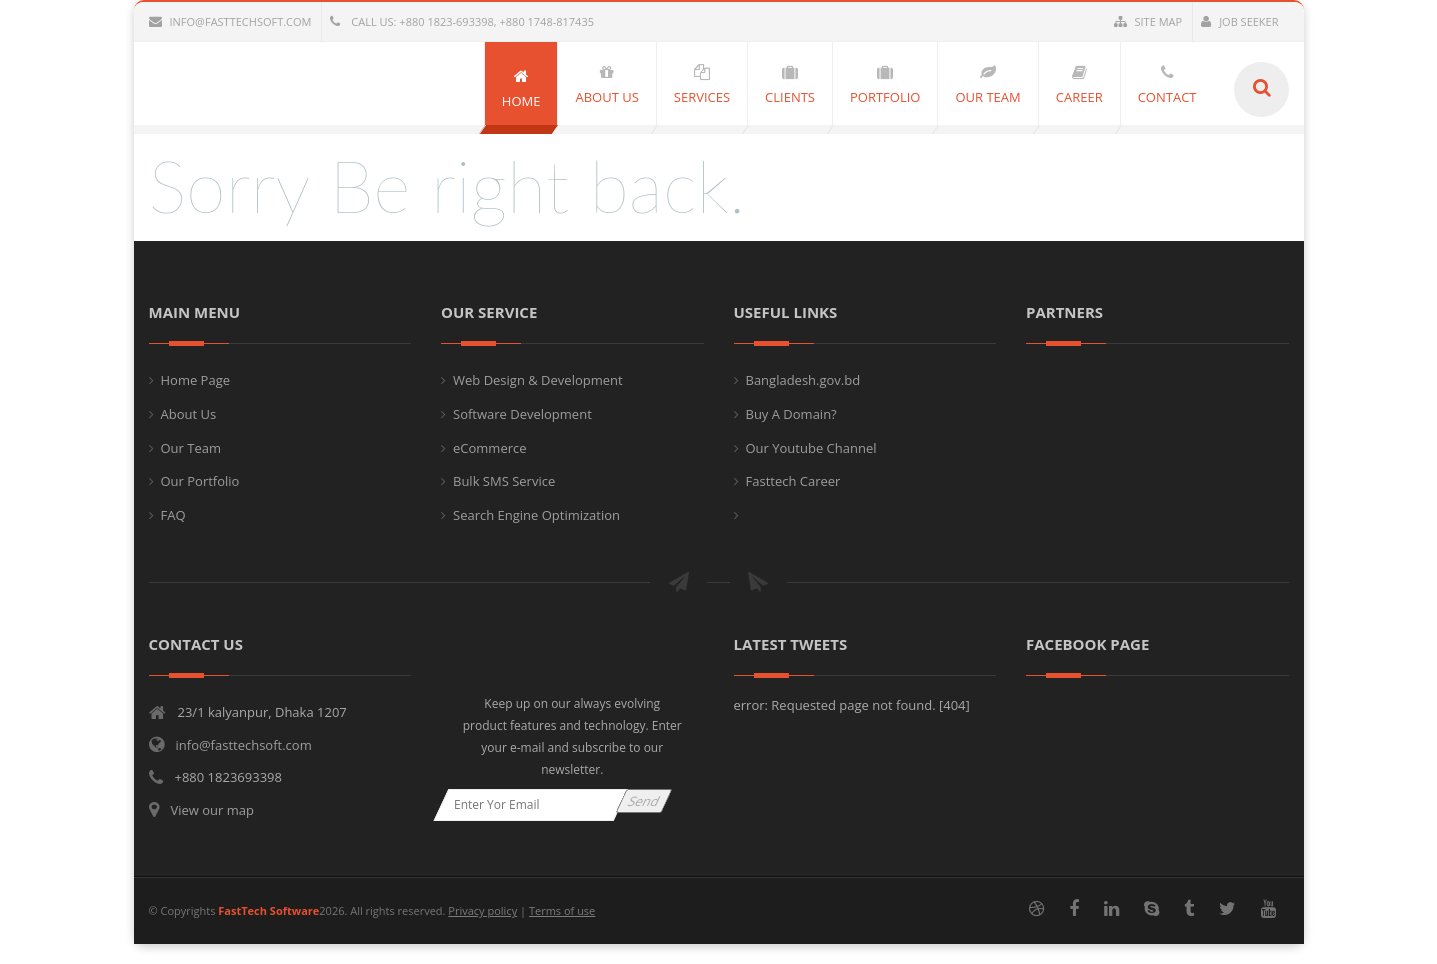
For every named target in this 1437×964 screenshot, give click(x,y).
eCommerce (490, 448)
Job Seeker (1239, 21)
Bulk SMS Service (504, 481)
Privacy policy (482, 910)
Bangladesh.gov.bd (803, 380)
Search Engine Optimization (536, 515)
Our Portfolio (200, 481)
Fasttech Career (793, 481)
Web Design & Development (538, 380)
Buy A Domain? (791, 414)
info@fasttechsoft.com (230, 21)
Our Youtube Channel (811, 448)
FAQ (173, 515)
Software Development (522, 414)
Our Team (191, 448)
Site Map (1148, 21)
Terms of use (562, 910)
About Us (189, 414)
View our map (212, 810)
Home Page (196, 380)
